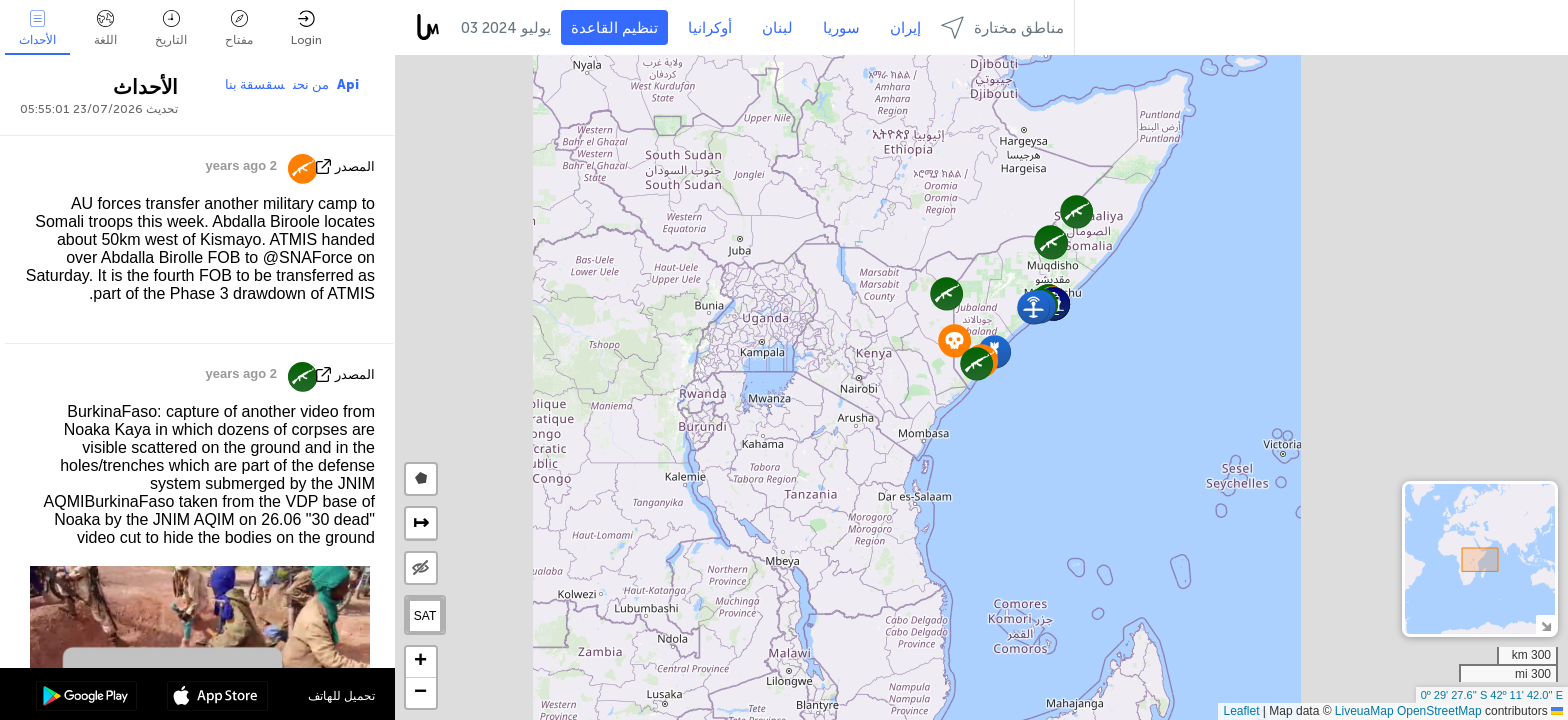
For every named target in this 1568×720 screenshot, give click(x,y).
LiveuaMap (1364, 711)
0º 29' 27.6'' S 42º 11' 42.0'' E (1492, 695)
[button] (946, 293)
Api (348, 84)
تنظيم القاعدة (614, 28)
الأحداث (37, 28)
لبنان (777, 28)
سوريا (841, 28)
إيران (905, 28)
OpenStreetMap (1439, 711)
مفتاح (239, 28)
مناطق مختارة (1002, 27)
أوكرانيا (710, 28)
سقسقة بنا (255, 84)
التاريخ (171, 28)
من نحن (311, 84)
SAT (425, 616)
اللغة (105, 28)
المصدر (355, 166)
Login (306, 28)
